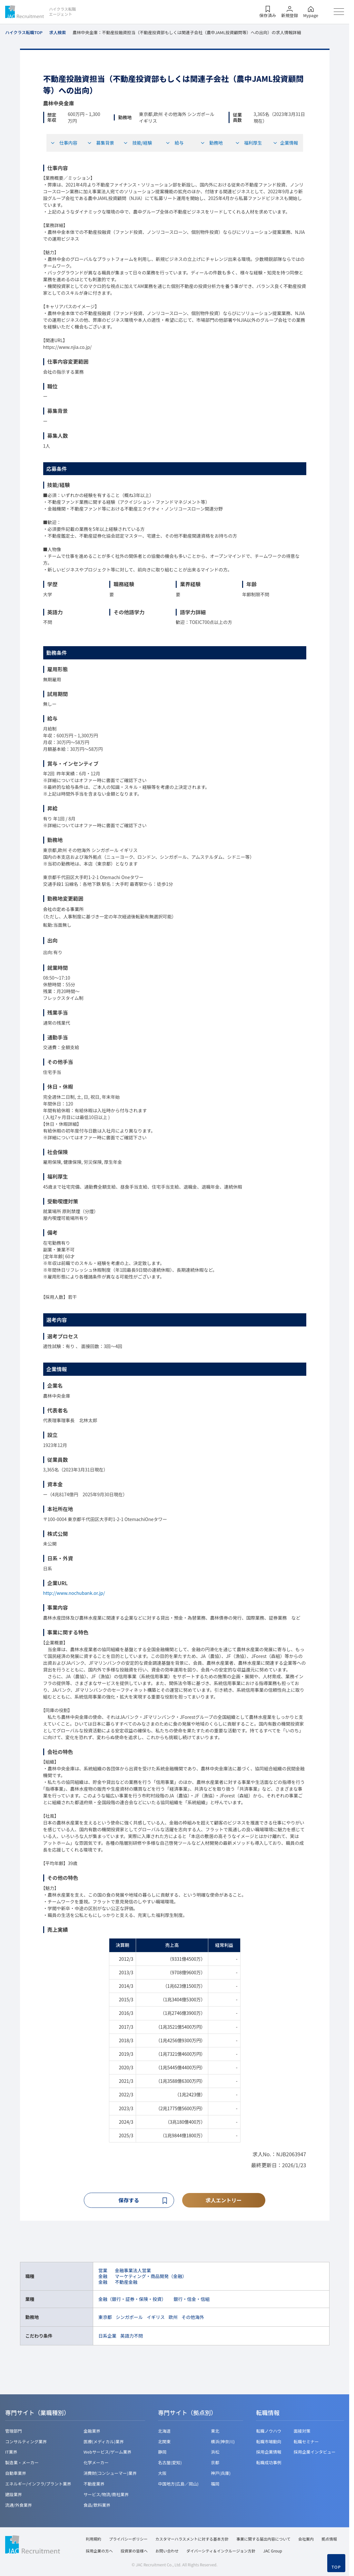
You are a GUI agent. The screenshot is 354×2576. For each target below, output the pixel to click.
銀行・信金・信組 (191, 2300)
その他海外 (193, 2317)
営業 (102, 2271)
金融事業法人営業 (133, 2271)
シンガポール (129, 2317)
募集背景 (100, 142)
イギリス (156, 2317)
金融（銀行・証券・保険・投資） (132, 2300)
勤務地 (211, 142)
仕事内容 (63, 142)
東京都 (105, 2317)
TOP (336, 2567)
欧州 (173, 2317)
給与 (174, 142)
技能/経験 (137, 142)
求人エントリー (223, 2200)
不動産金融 (126, 2283)
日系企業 (107, 2336)
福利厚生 (248, 142)
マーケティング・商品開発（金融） (151, 2277)
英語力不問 (131, 2336)
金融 (102, 2277)
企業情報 (285, 142)
